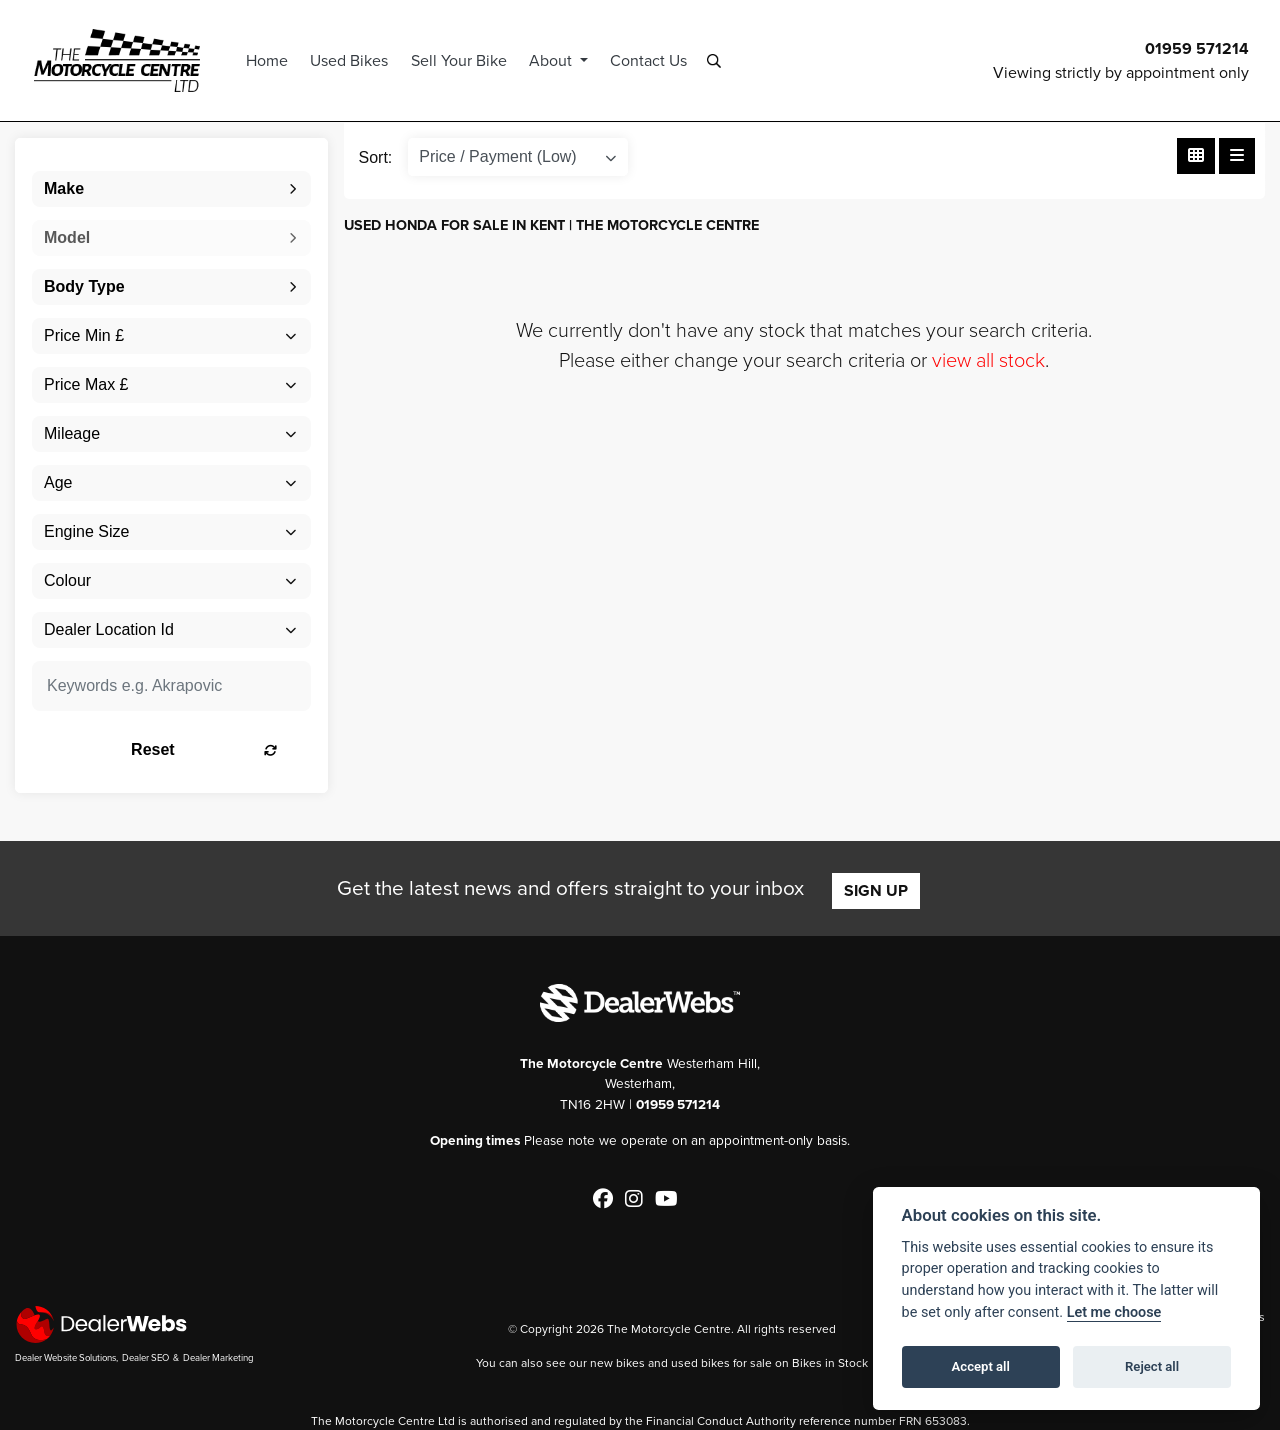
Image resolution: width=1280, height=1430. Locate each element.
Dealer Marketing (218, 1358)
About (555, 60)
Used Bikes (352, 60)
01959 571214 (1197, 48)
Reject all (1152, 1366)
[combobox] (171, 189)
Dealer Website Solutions (65, 1358)
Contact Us (651, 60)
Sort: (376, 157)
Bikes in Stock (830, 1362)
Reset (217, 749)
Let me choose (1114, 1312)
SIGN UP (876, 891)
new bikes (617, 1362)
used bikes (700, 1362)
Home (270, 60)
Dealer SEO (145, 1358)
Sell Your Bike (461, 60)
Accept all (981, 1366)
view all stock (988, 360)
